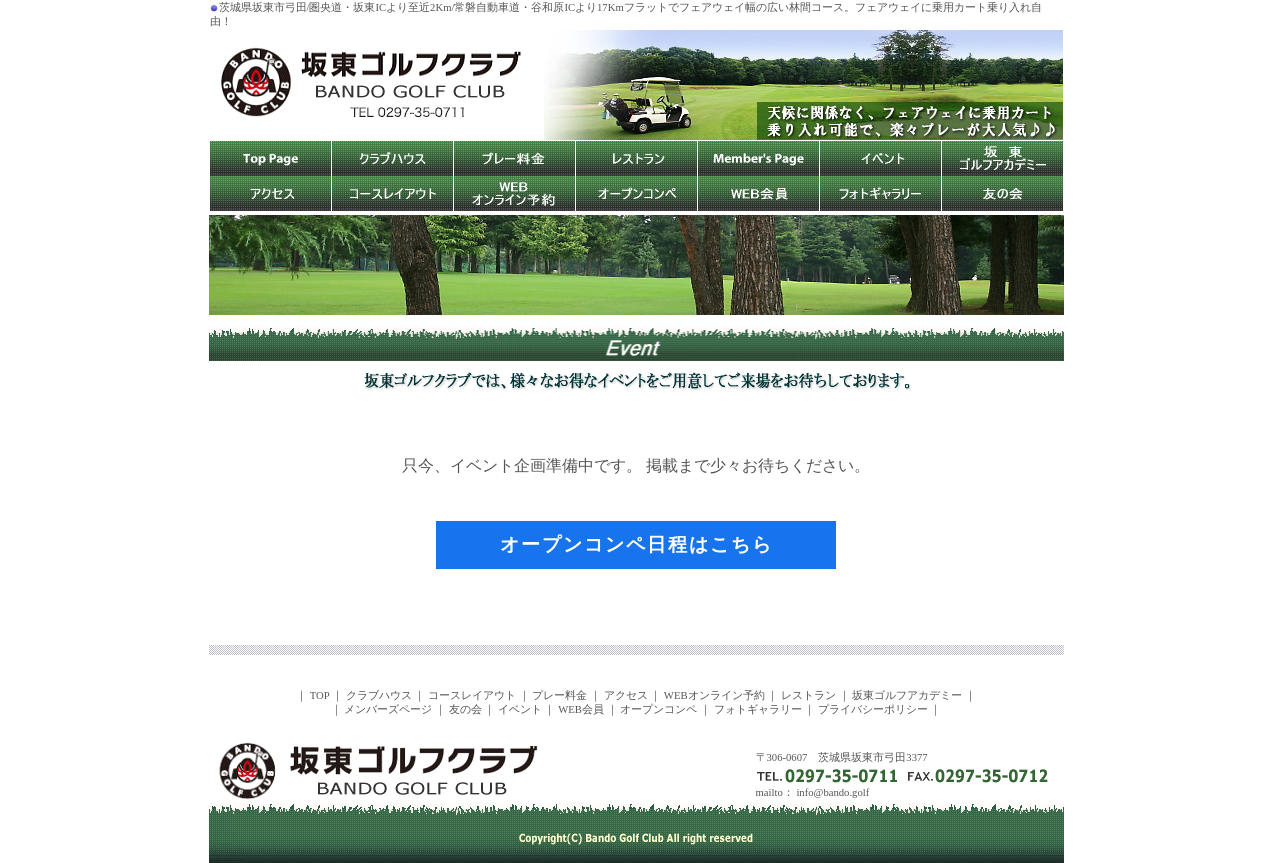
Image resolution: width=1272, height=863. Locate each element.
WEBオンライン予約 (714, 695)
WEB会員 (581, 709)
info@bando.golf (832, 792)
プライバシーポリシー (873, 709)
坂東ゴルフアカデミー (907, 695)
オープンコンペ (658, 709)
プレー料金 (559, 695)
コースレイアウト (472, 695)
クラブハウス (379, 695)
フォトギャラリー (758, 709)
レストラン (808, 695)
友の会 (465, 709)
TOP (320, 695)
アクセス (626, 695)
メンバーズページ (388, 709)
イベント (520, 709)
